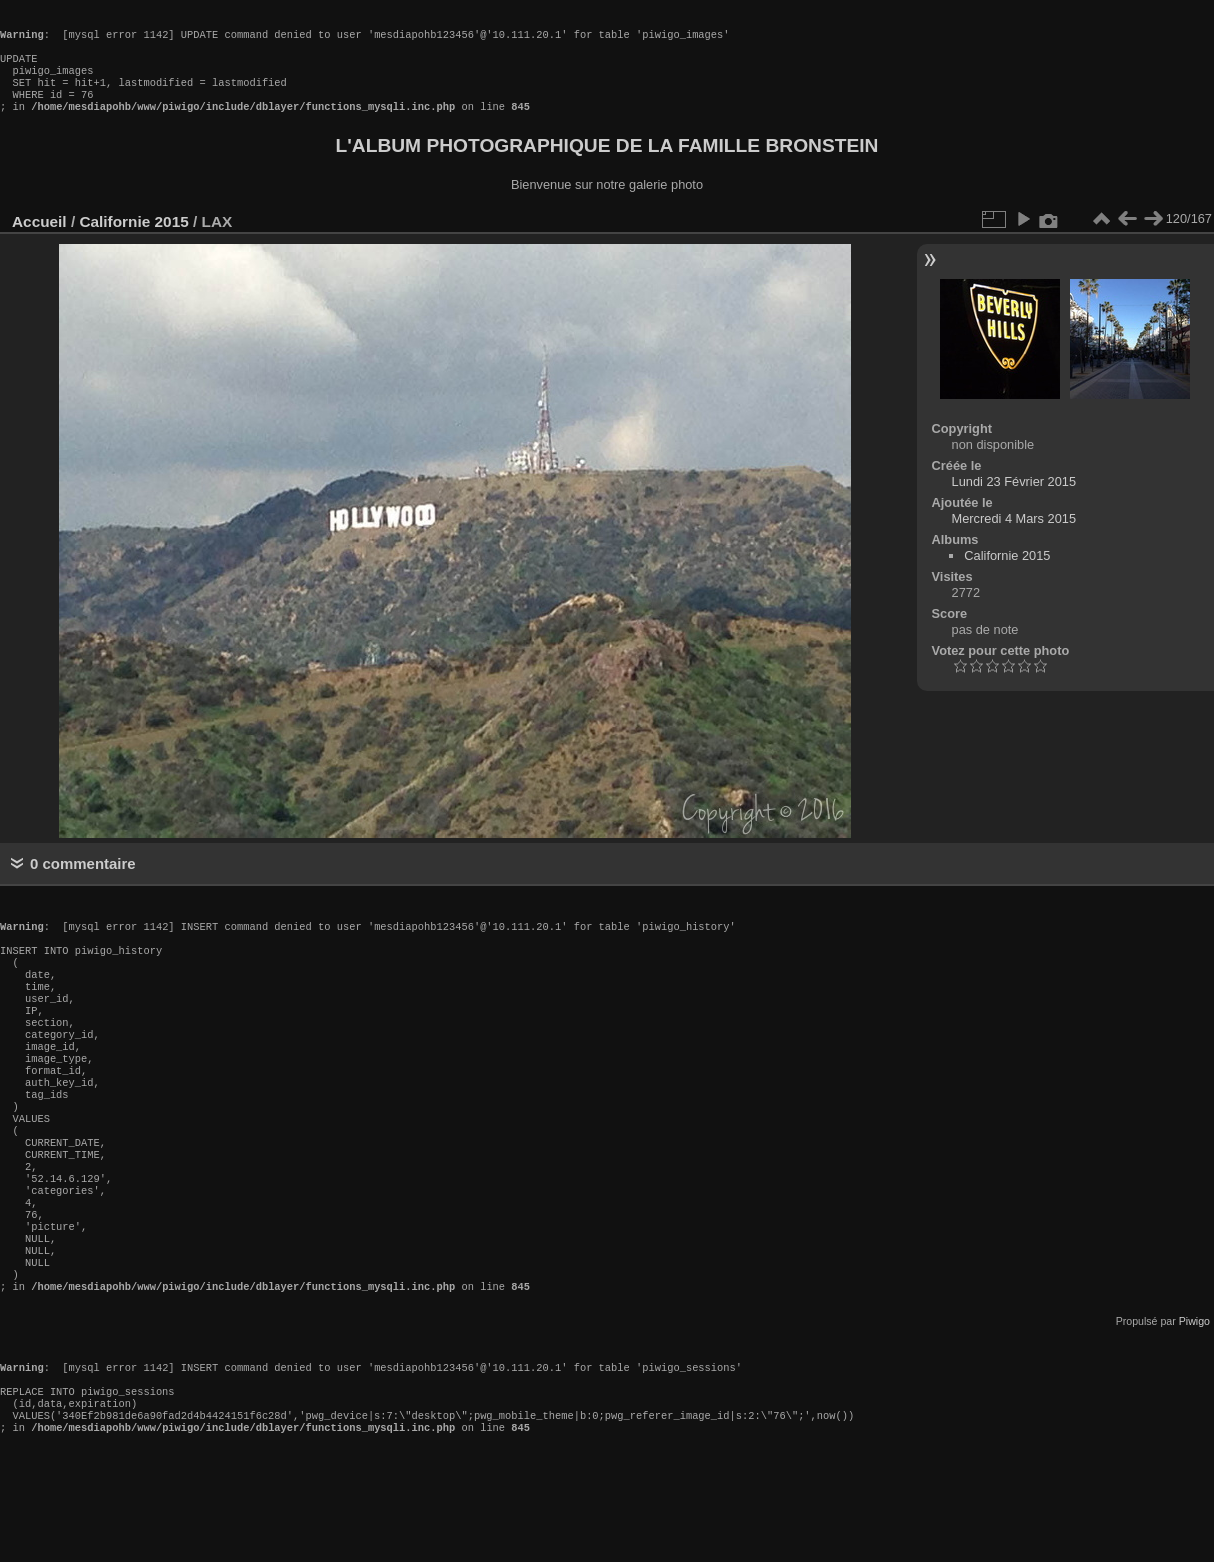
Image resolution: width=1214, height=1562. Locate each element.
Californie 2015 (133, 241)
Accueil (39, 241)
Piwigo (1194, 1409)
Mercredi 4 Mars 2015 (1014, 538)
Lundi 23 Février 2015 (1014, 501)
